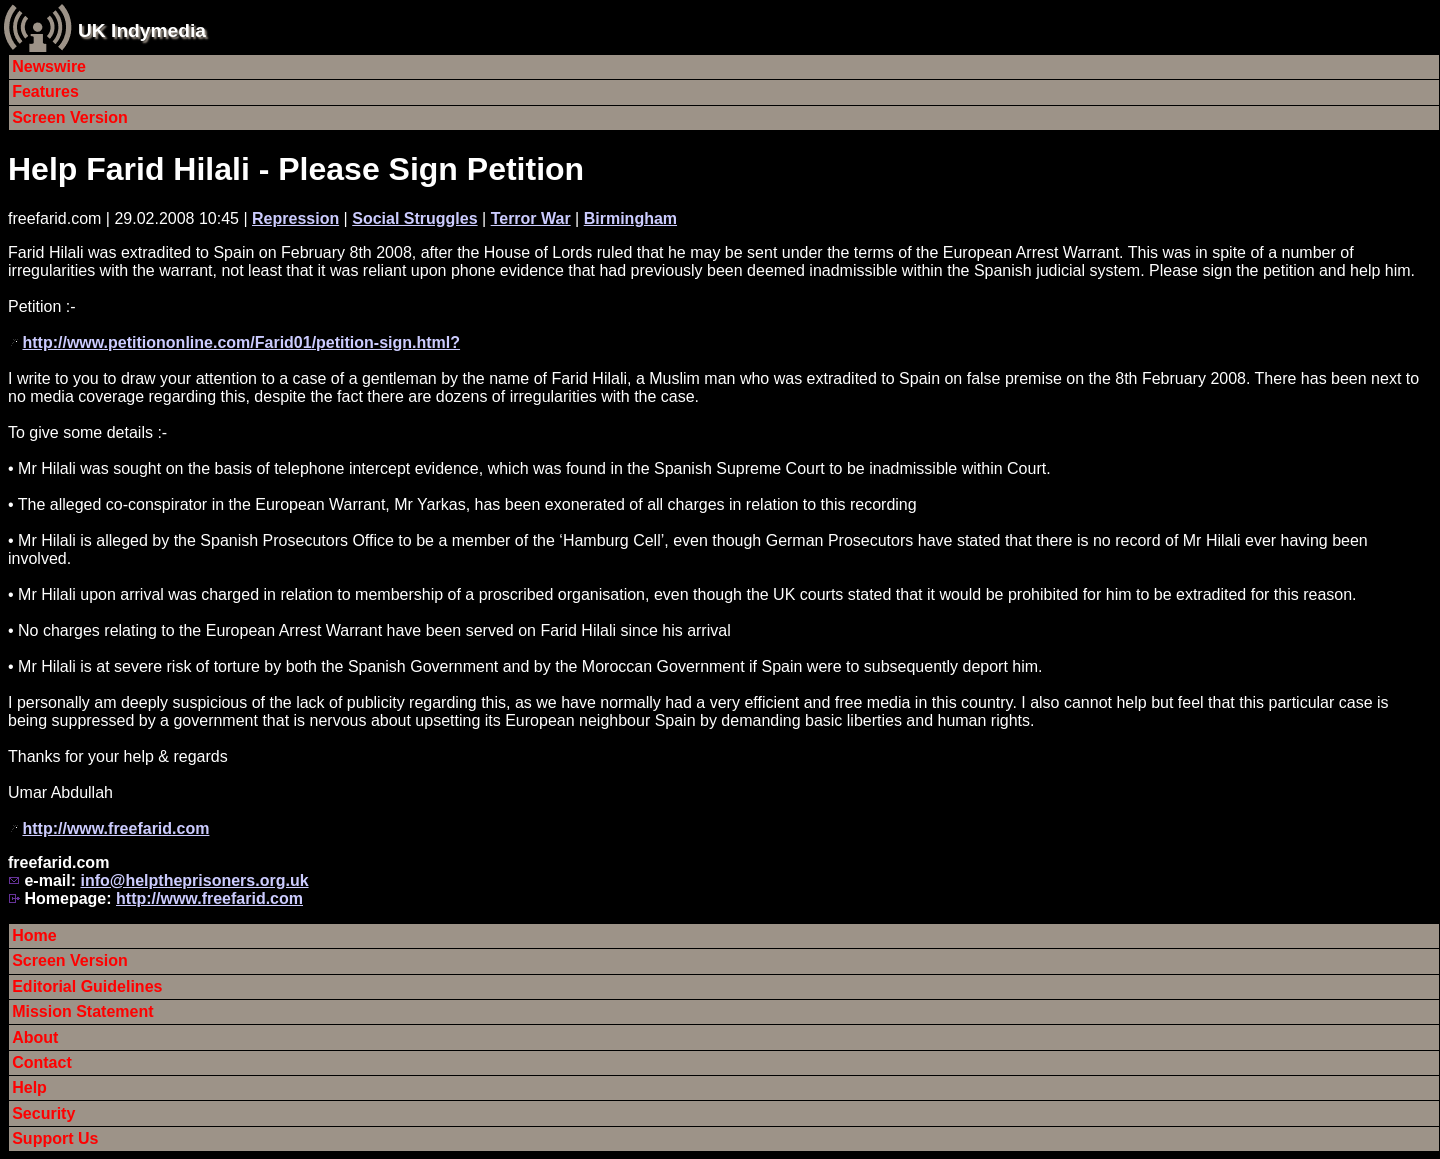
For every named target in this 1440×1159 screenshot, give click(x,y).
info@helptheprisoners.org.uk (194, 880)
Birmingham (630, 218)
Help (29, 1087)
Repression (295, 218)
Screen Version (70, 117)
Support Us (55, 1138)
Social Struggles (414, 218)
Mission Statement (82, 1011)
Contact (42, 1062)
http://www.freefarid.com (115, 828)
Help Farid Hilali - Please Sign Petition (296, 169)
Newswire (49, 66)
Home (34, 935)
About (35, 1037)
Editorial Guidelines (87, 986)
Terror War (531, 218)
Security (43, 1113)
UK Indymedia (142, 30)
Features (45, 91)
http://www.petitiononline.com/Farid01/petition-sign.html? (241, 342)
